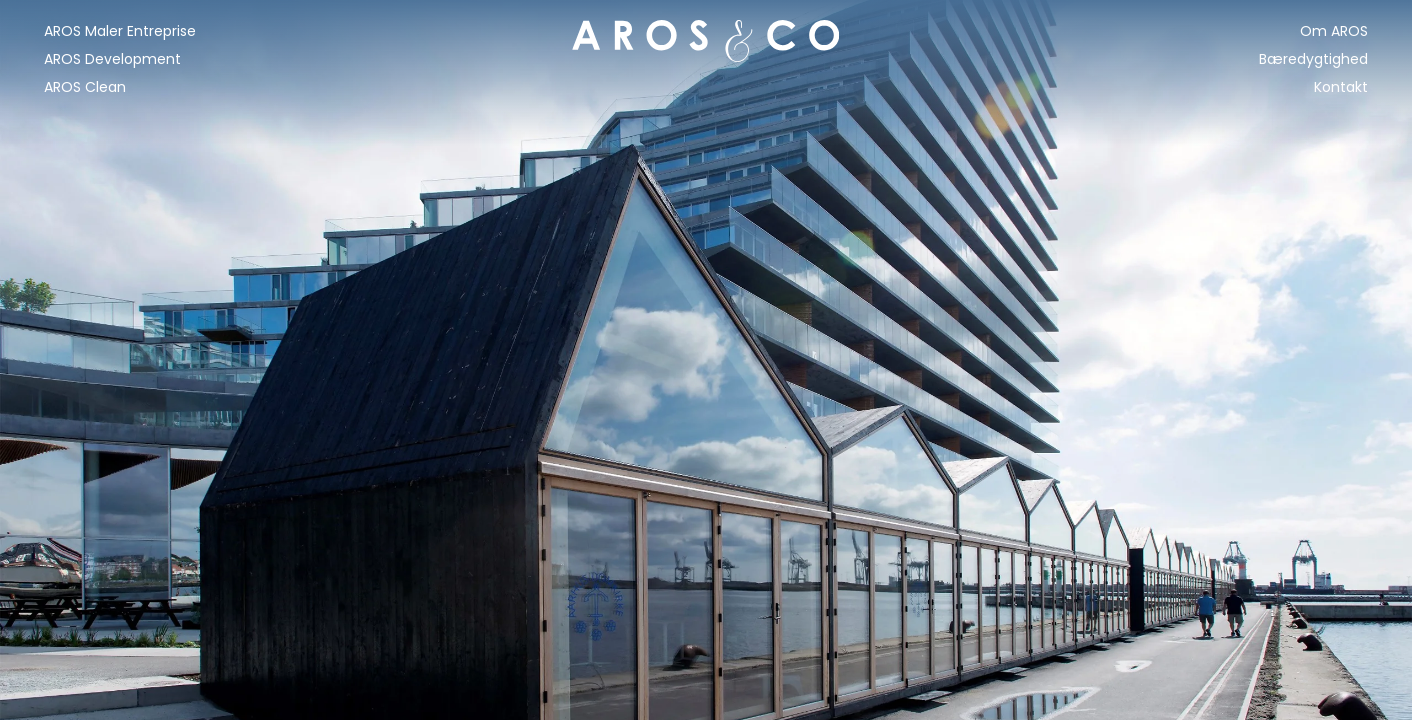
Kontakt (1341, 87)
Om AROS (1334, 31)
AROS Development (112, 59)
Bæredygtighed (1313, 59)
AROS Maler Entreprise (120, 31)
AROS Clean (85, 87)
